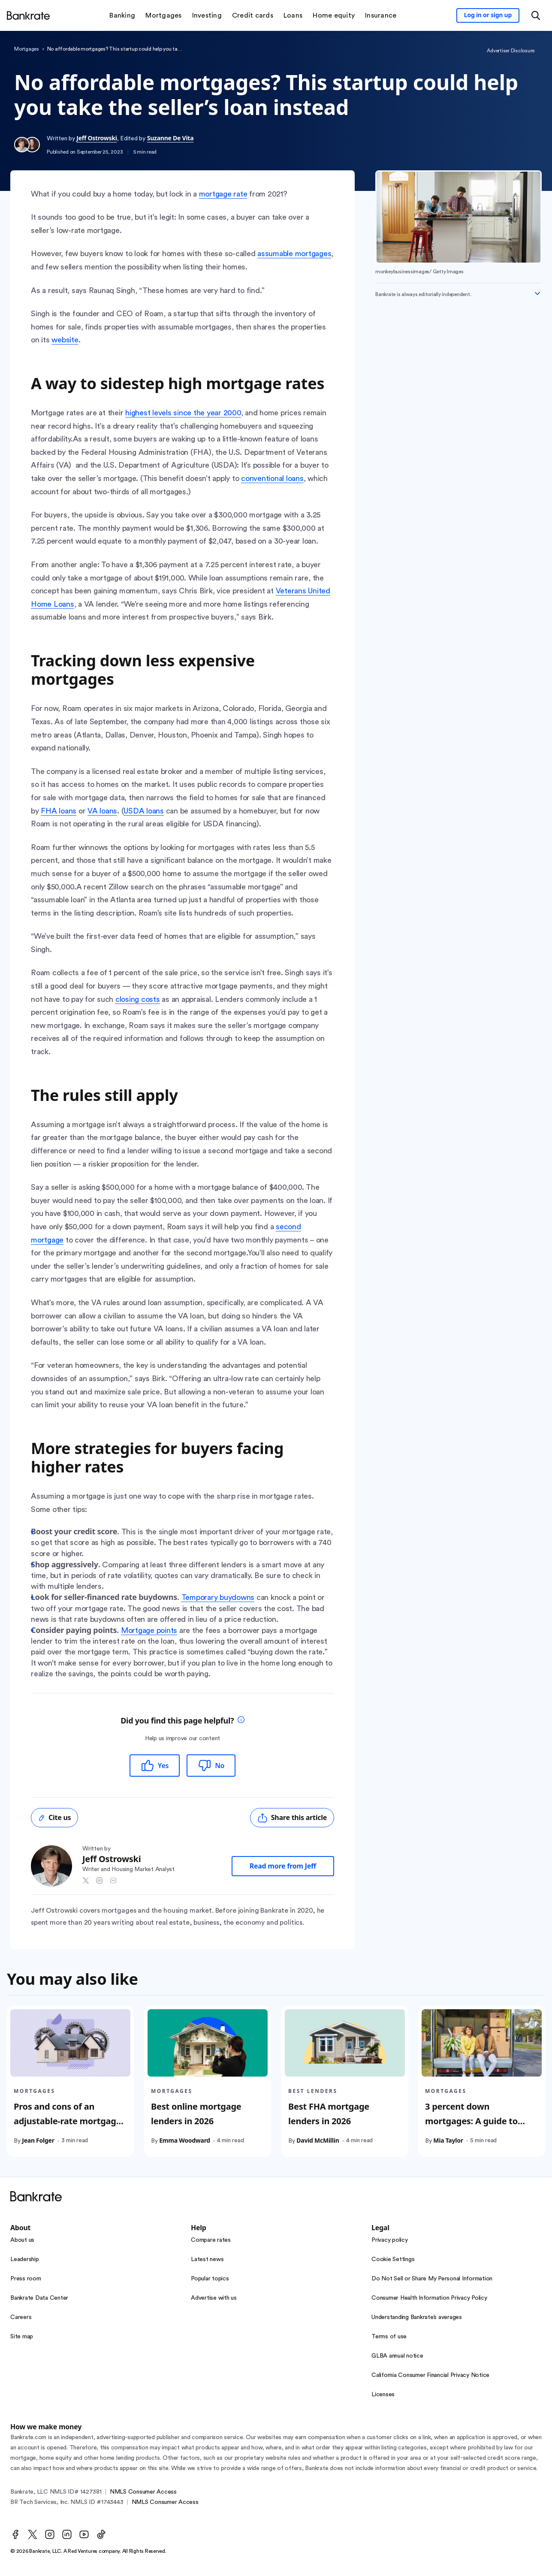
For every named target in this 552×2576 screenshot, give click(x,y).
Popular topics (210, 2279)
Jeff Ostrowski (96, 138)
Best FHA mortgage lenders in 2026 (328, 2114)
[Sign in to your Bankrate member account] (487, 15)
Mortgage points (149, 1630)
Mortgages (26, 48)
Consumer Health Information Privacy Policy (429, 2298)
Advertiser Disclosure (510, 50)
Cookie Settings (392, 2259)
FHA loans (58, 811)
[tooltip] (241, 1720)
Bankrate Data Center (39, 2298)
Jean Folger (38, 2140)
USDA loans (144, 811)
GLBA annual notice (397, 2356)
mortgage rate (223, 194)
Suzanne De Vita (170, 138)
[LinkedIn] (67, 2534)
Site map (21, 2337)
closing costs (137, 999)
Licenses (383, 2395)
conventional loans (272, 478)
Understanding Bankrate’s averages (416, 2317)
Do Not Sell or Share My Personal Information (431, 2279)
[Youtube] (84, 2534)
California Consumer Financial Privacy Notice (430, 2375)
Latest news (207, 2259)
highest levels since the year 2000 (183, 413)
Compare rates (211, 2240)
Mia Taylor (448, 2140)
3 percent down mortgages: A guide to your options (471, 2121)
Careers (20, 2317)
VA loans (102, 811)
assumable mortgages (294, 253)
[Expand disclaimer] (537, 293)
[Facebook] (15, 2534)
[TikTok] (101, 2534)
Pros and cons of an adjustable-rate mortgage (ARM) (67, 2121)
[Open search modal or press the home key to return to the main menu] (535, 15)
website (64, 340)
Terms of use (389, 2337)
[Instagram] (50, 2534)
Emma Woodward (184, 2140)
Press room (25, 2279)
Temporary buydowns (218, 1597)
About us (22, 2240)
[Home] (28, 15)
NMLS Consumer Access (143, 2492)
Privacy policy (389, 2240)
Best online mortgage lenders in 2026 (196, 2114)
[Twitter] (32, 2534)
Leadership (24, 2259)
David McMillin (317, 2140)
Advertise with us (214, 2298)
